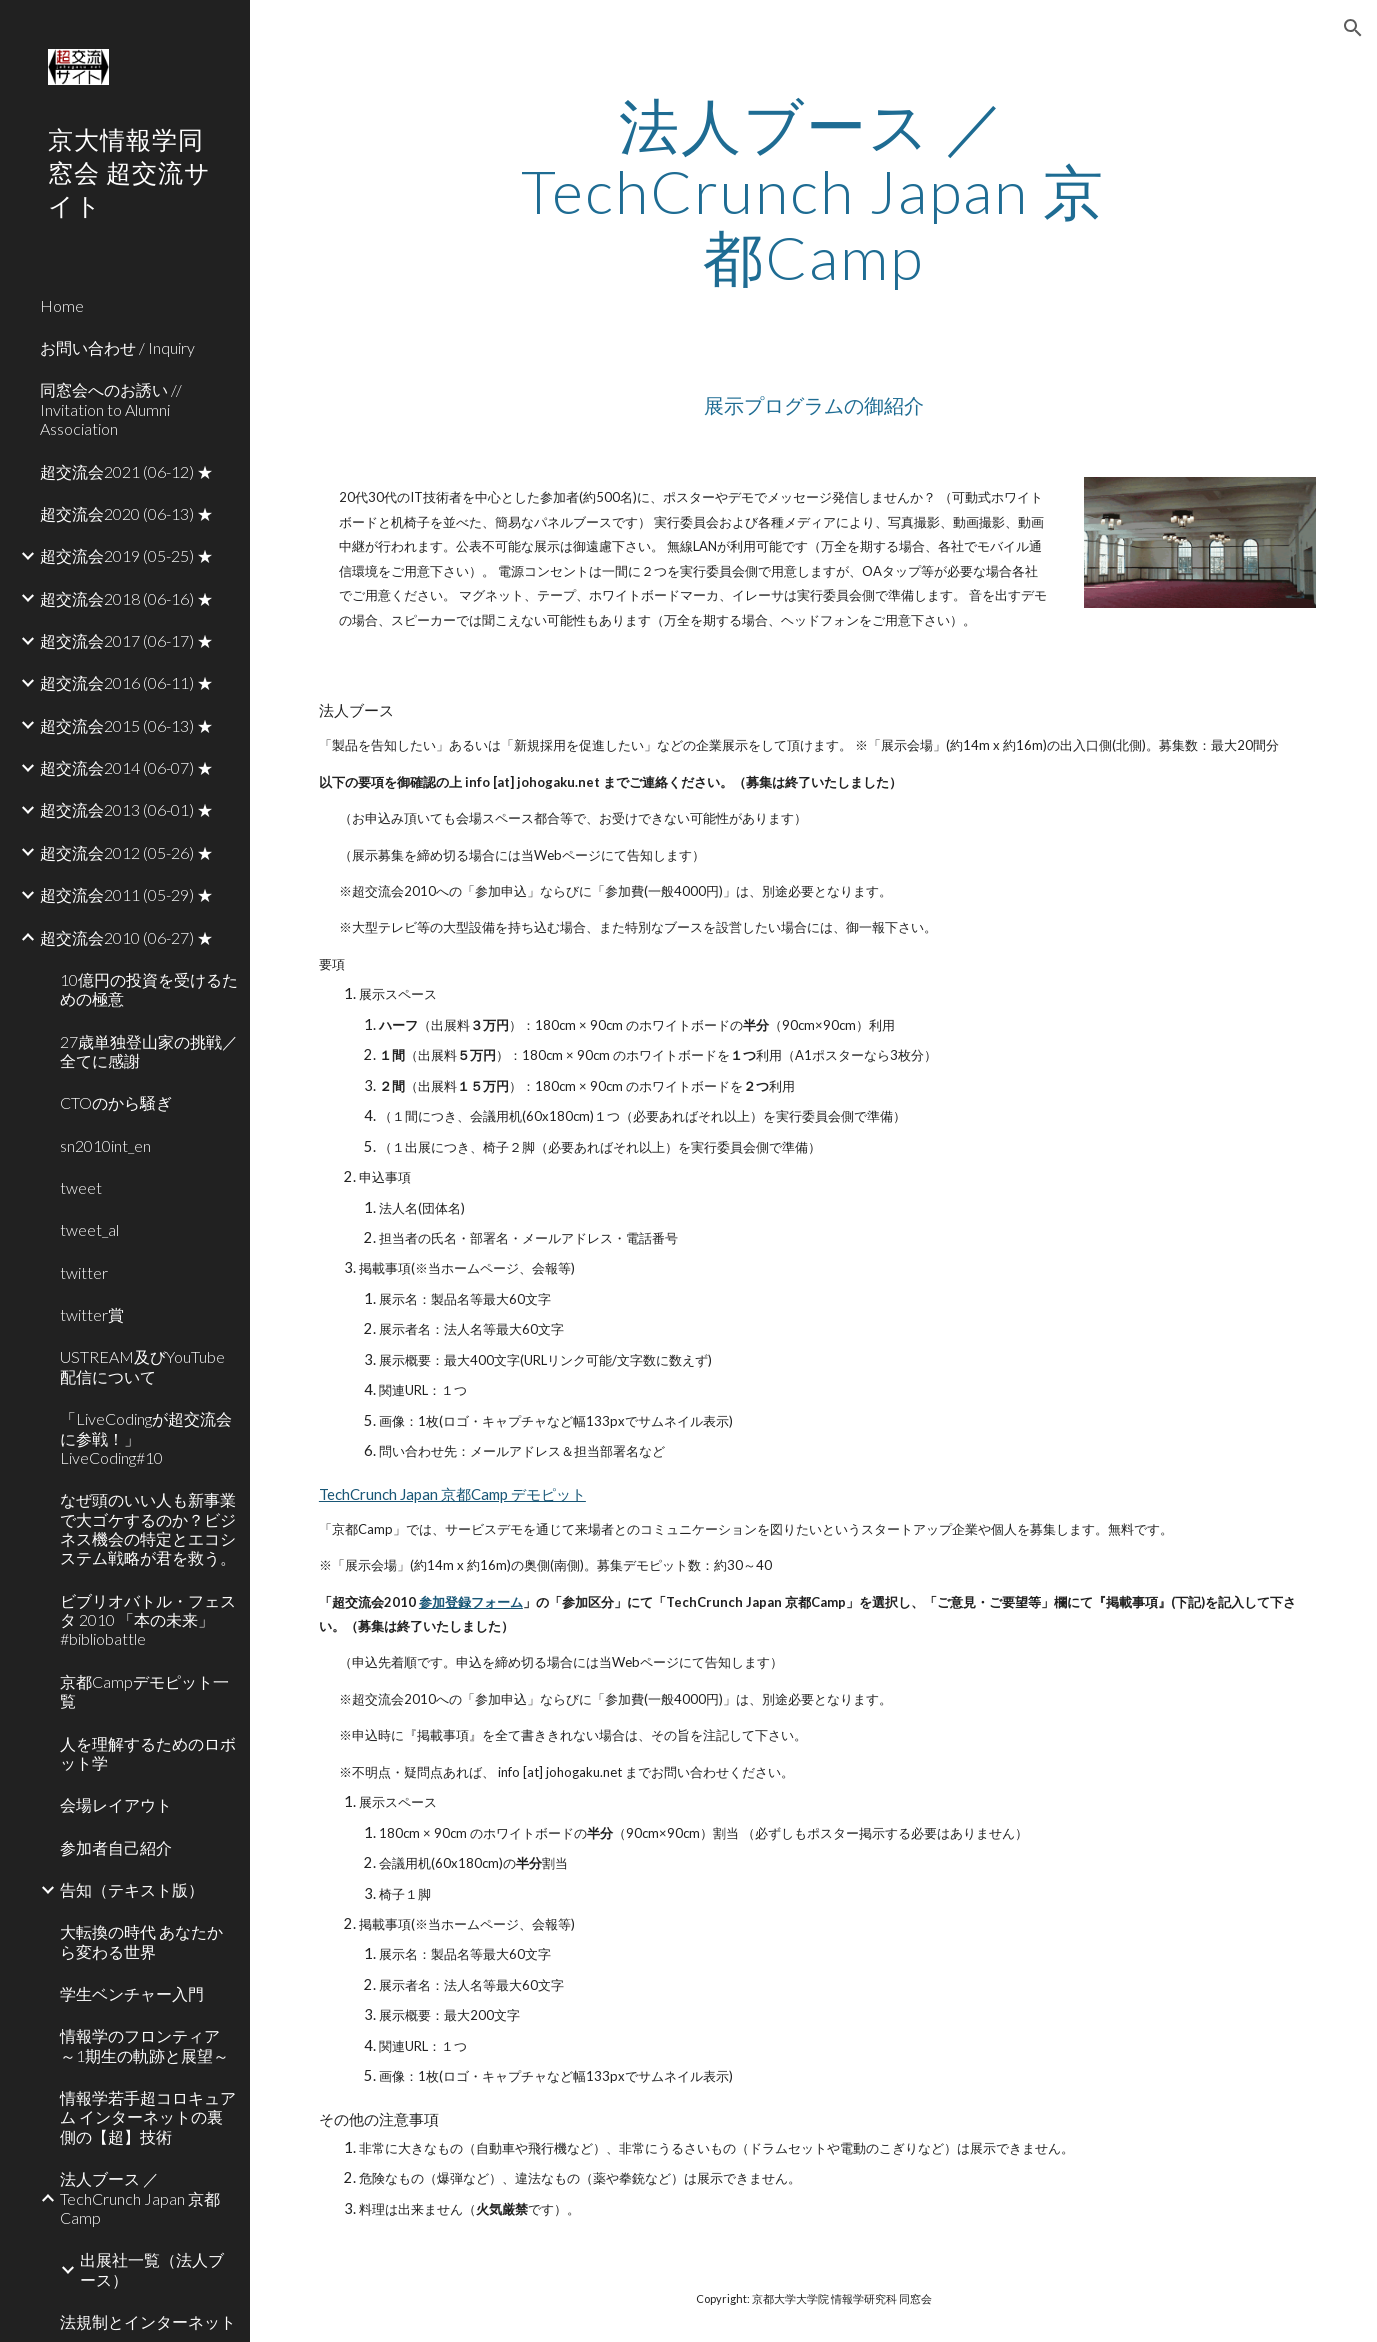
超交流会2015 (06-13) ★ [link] (126, 725)
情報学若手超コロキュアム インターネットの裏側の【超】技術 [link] (148, 2117)
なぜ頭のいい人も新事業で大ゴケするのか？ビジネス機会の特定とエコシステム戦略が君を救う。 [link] (148, 1528)
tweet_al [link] (89, 1229)
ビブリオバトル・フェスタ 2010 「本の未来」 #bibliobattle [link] (149, 1620)
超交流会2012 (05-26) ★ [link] (126, 852)
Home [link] (62, 305)
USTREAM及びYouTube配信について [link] (142, 1366)
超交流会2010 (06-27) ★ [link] (126, 937)
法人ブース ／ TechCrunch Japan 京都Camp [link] (140, 2198)
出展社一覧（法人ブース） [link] (152, 2269)
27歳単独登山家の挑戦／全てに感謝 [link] (149, 1051)
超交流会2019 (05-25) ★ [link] (126, 555)
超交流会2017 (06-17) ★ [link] (126, 640)
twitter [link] (84, 1272)
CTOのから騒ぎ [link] (116, 1102)
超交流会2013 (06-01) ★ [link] (126, 809)
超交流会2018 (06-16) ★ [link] (126, 598)
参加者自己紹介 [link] (116, 1847)
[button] (1353, 28)
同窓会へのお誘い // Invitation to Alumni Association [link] (111, 409)
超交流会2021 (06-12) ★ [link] (126, 471)
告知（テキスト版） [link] (132, 1889)
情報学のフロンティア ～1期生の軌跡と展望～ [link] (144, 2045)
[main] (814, 191)
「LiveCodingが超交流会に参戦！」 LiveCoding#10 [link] (146, 1438)
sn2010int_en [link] (105, 1145)
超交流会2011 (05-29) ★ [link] (126, 894)
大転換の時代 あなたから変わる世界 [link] (141, 1941)
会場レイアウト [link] (116, 1804)
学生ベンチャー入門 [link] (132, 1993)
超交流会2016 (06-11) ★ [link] (126, 682)
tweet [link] (81, 1187)
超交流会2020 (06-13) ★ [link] (126, 513)
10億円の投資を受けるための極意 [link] (149, 989)
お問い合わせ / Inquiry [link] (117, 347)
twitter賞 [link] (92, 1314)
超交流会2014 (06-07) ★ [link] (126, 767)
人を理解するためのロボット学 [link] (148, 1753)
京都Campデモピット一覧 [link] (144, 1691)
